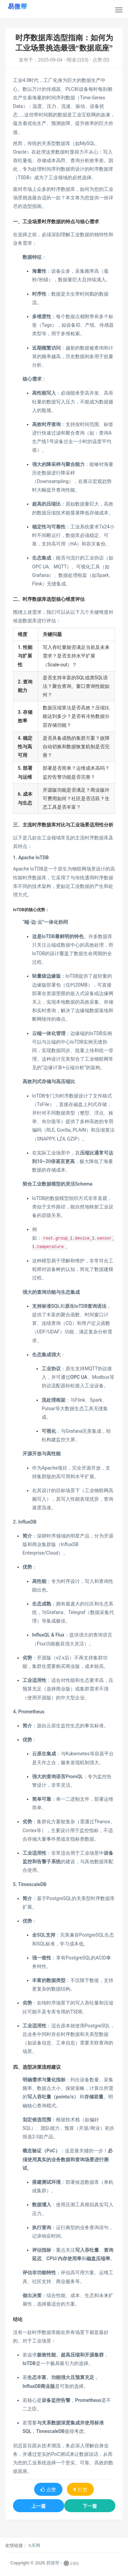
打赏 (80, 2489)
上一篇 (38, 2506)
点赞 (48, 2489)
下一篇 (90, 2506)
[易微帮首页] (17, 6)
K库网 (35, 2545)
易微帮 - (54, 2563)
